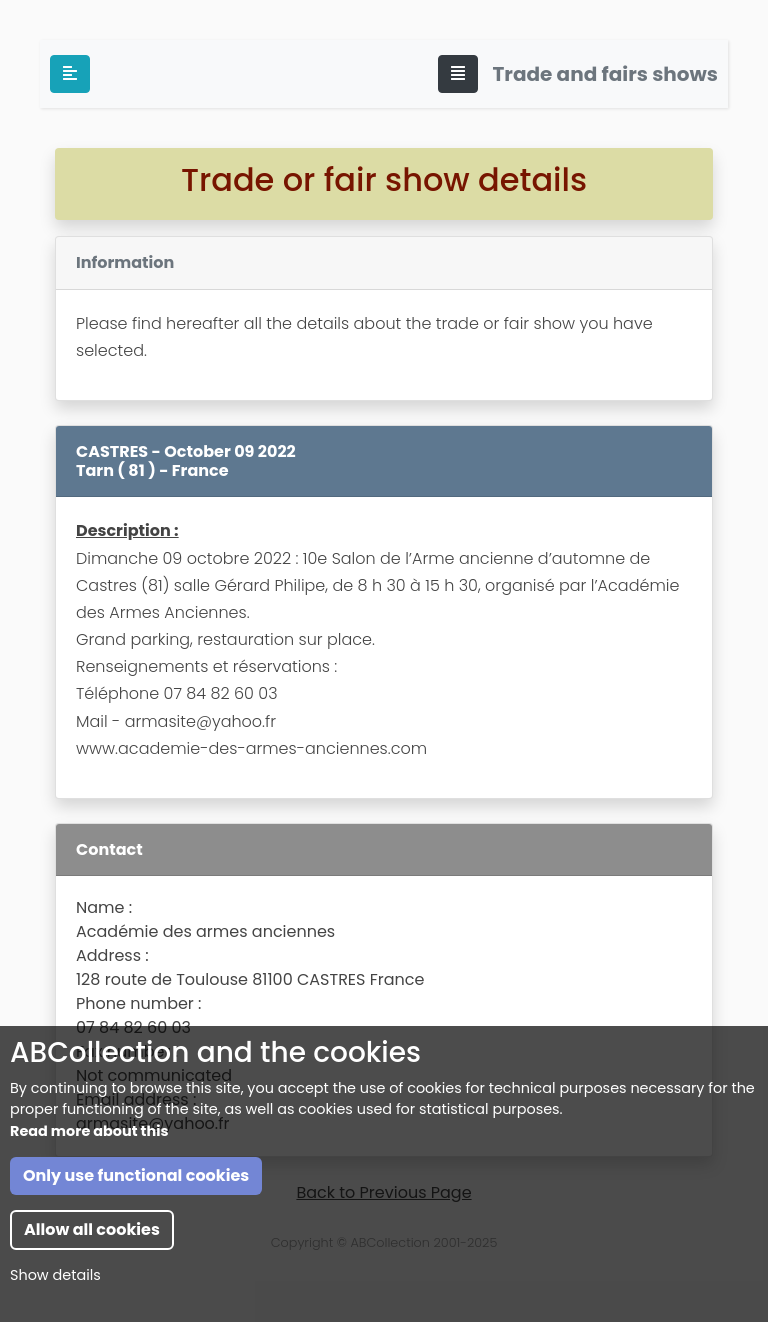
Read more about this (89, 1131)
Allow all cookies (92, 1229)
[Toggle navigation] (458, 74)
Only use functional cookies (136, 1175)
